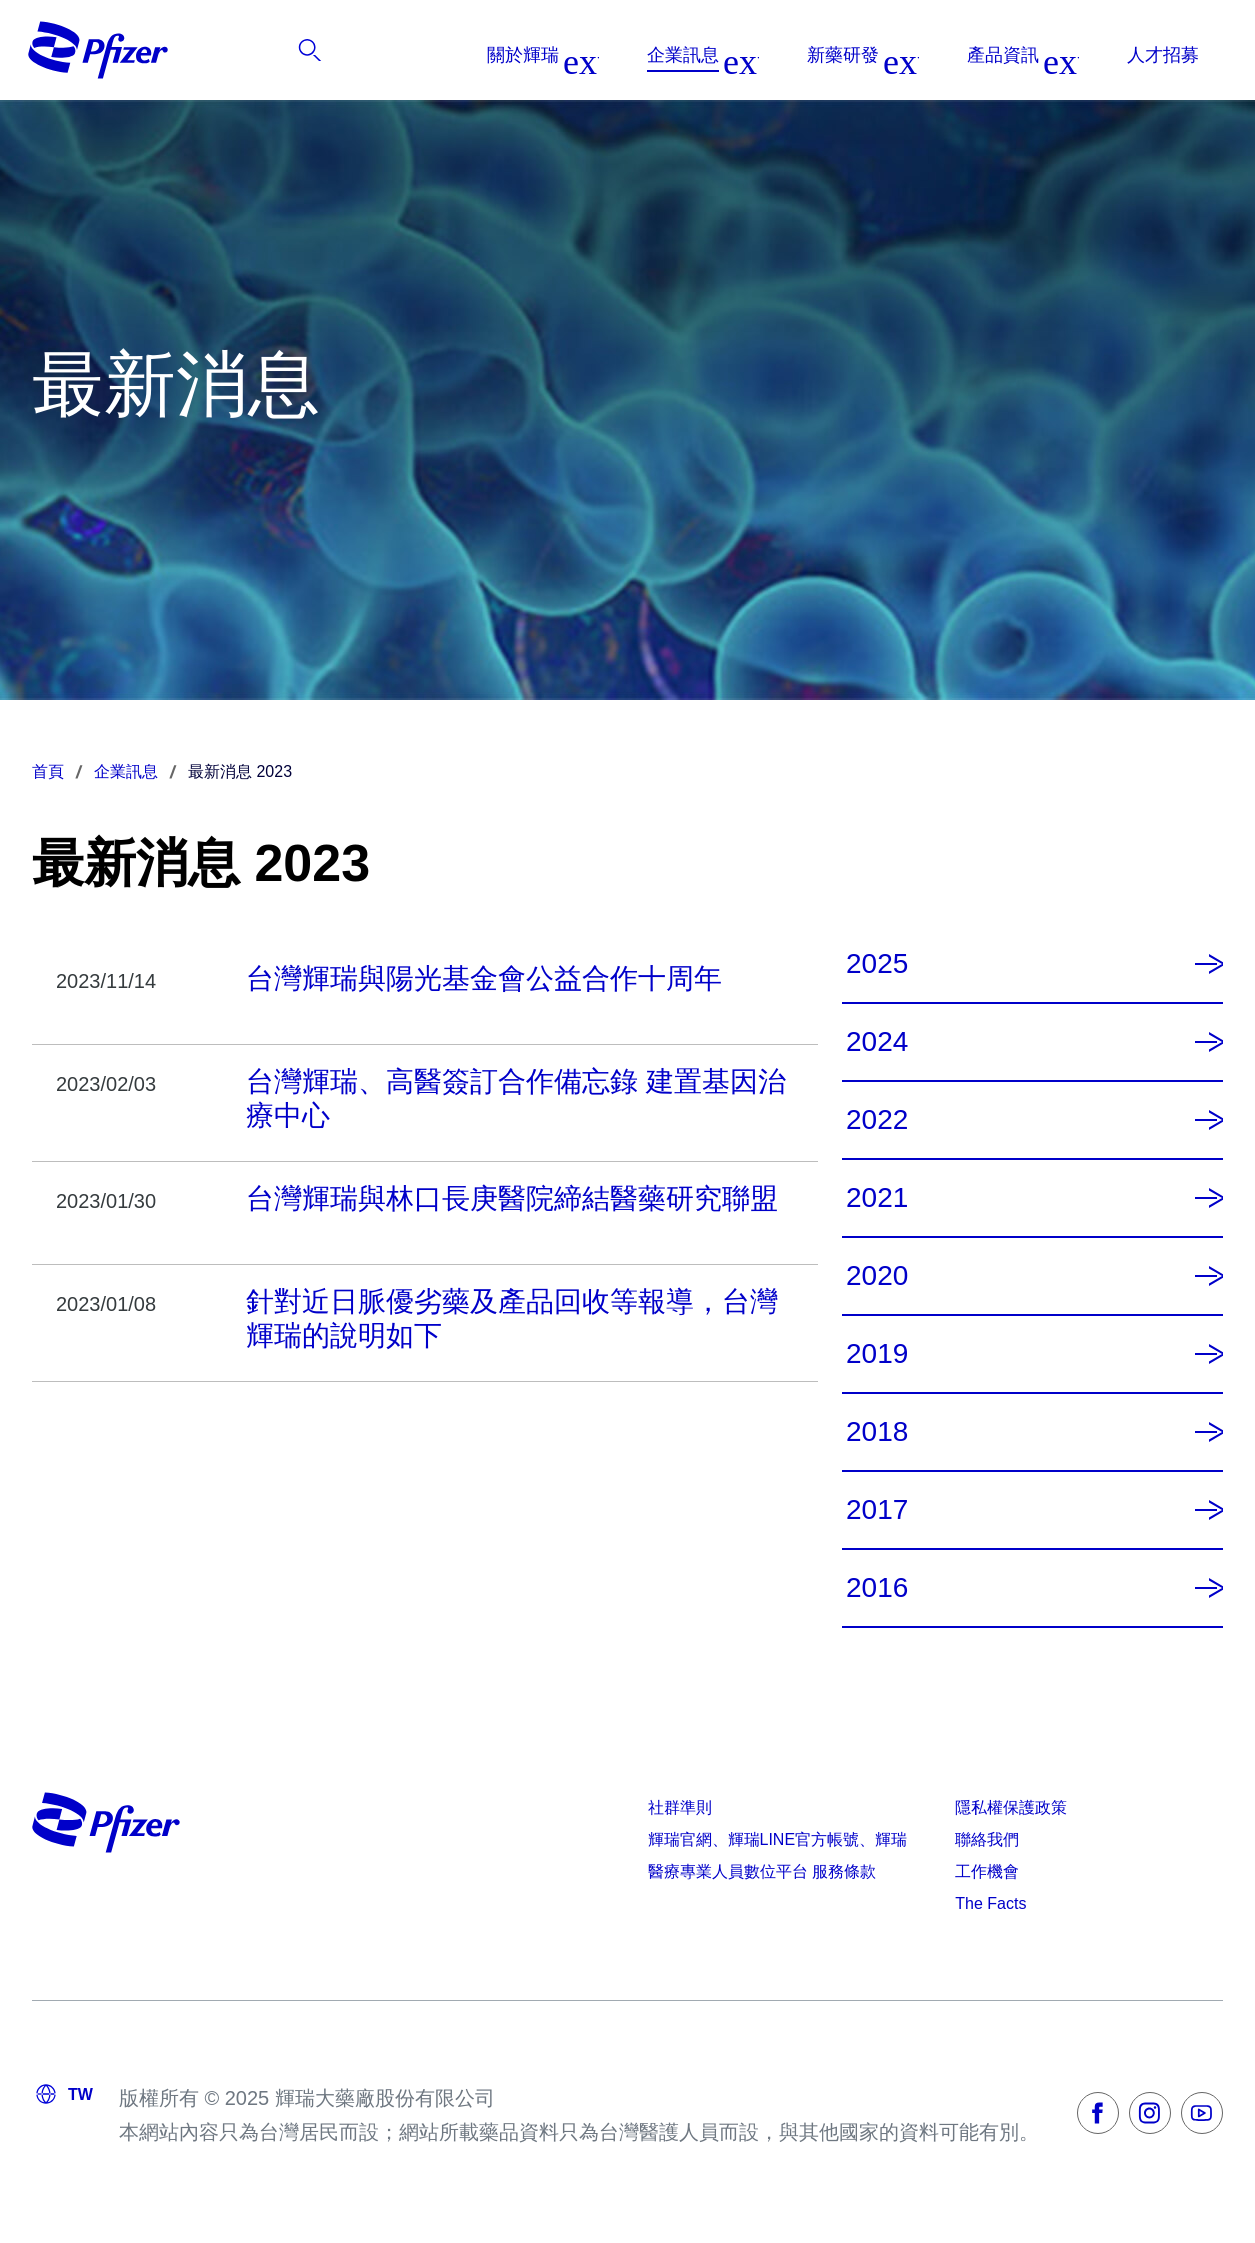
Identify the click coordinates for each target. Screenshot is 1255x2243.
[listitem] (1104, 55)
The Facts (990, 1903)
